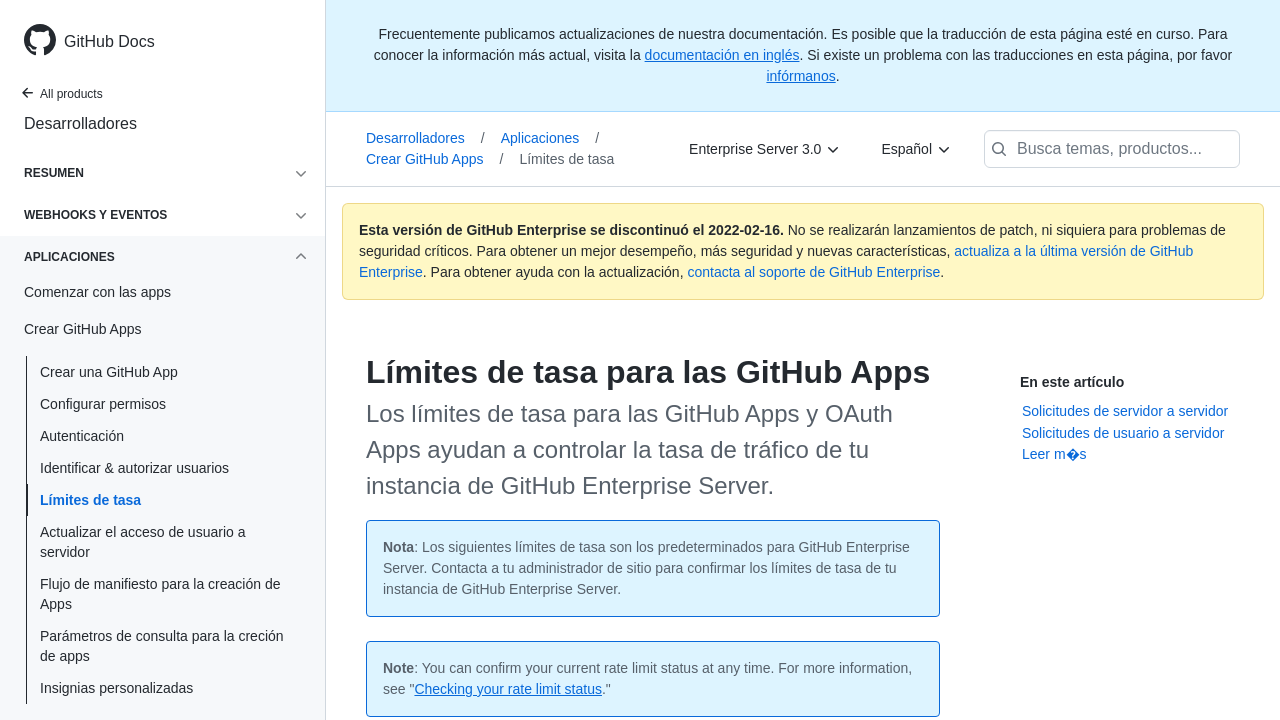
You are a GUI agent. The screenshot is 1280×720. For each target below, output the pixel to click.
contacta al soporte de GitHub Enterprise (813, 272)
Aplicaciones (550, 138)
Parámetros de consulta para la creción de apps (162, 646)
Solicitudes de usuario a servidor (1123, 433)
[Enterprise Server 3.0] (765, 149)
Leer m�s (1054, 454)
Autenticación (82, 436)
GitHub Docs (109, 41)
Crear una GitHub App (109, 372)
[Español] (916, 149)
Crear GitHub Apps (434, 159)
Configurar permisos (103, 404)
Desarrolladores (80, 123)
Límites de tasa (90, 500)
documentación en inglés (722, 55)
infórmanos (800, 76)
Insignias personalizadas (116, 688)
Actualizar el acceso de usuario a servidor (142, 542)
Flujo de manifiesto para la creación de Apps (160, 594)
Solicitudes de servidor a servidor (1125, 411)
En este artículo (1072, 382)
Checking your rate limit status (508, 689)
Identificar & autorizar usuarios (134, 468)
